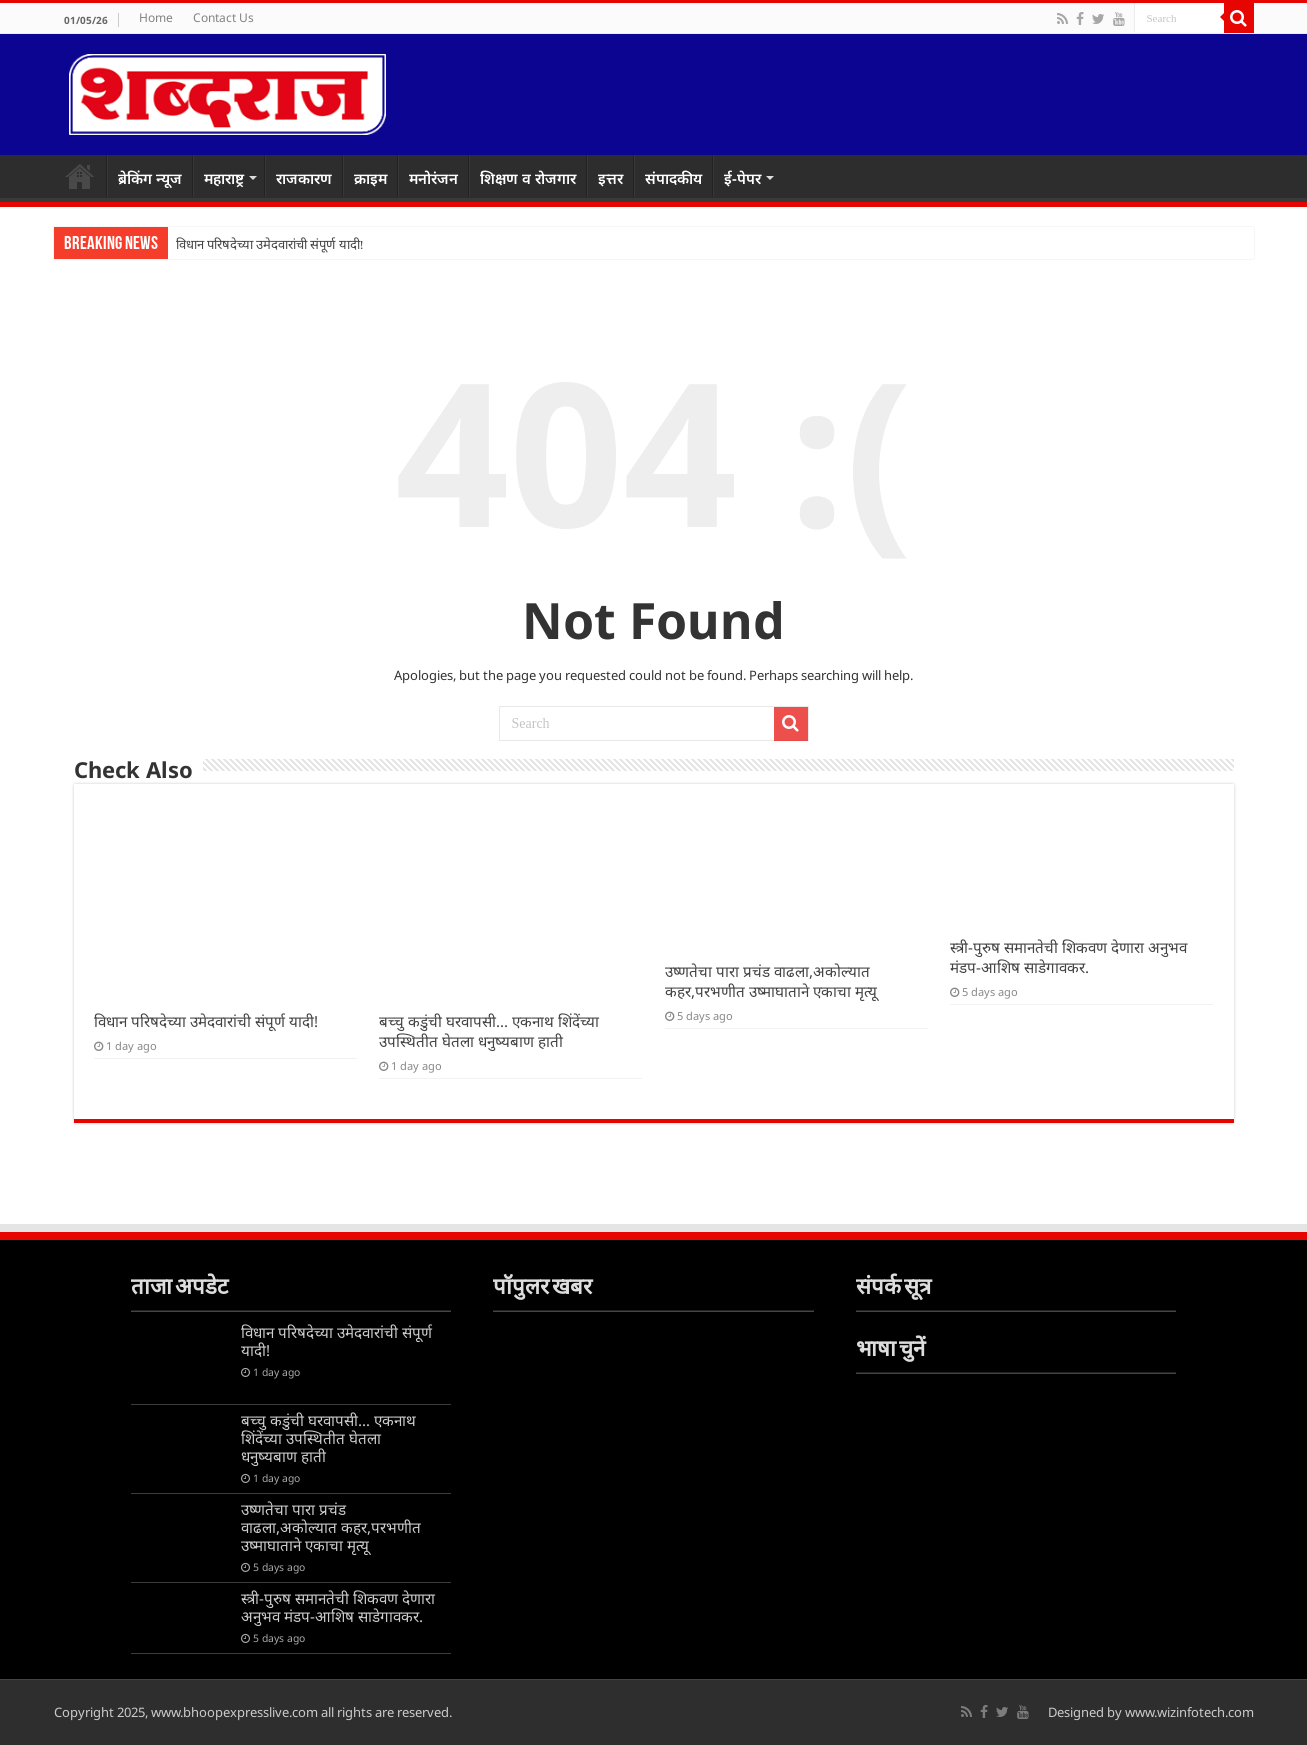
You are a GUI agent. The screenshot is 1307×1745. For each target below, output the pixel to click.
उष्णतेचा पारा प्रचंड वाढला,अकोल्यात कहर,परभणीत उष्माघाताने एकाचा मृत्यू (771, 981)
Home (156, 17)
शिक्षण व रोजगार (528, 178)
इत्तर (610, 178)
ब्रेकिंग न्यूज (150, 178)
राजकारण (304, 178)
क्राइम (370, 178)
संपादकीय (673, 178)
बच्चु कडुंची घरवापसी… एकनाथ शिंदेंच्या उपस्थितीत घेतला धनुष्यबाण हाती (489, 1031)
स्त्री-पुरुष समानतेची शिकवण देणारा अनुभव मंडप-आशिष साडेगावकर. (1068, 957)
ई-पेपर (742, 178)
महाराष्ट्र (224, 178)
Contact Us (223, 17)
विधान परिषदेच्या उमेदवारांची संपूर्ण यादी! (270, 244)
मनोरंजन (433, 178)
